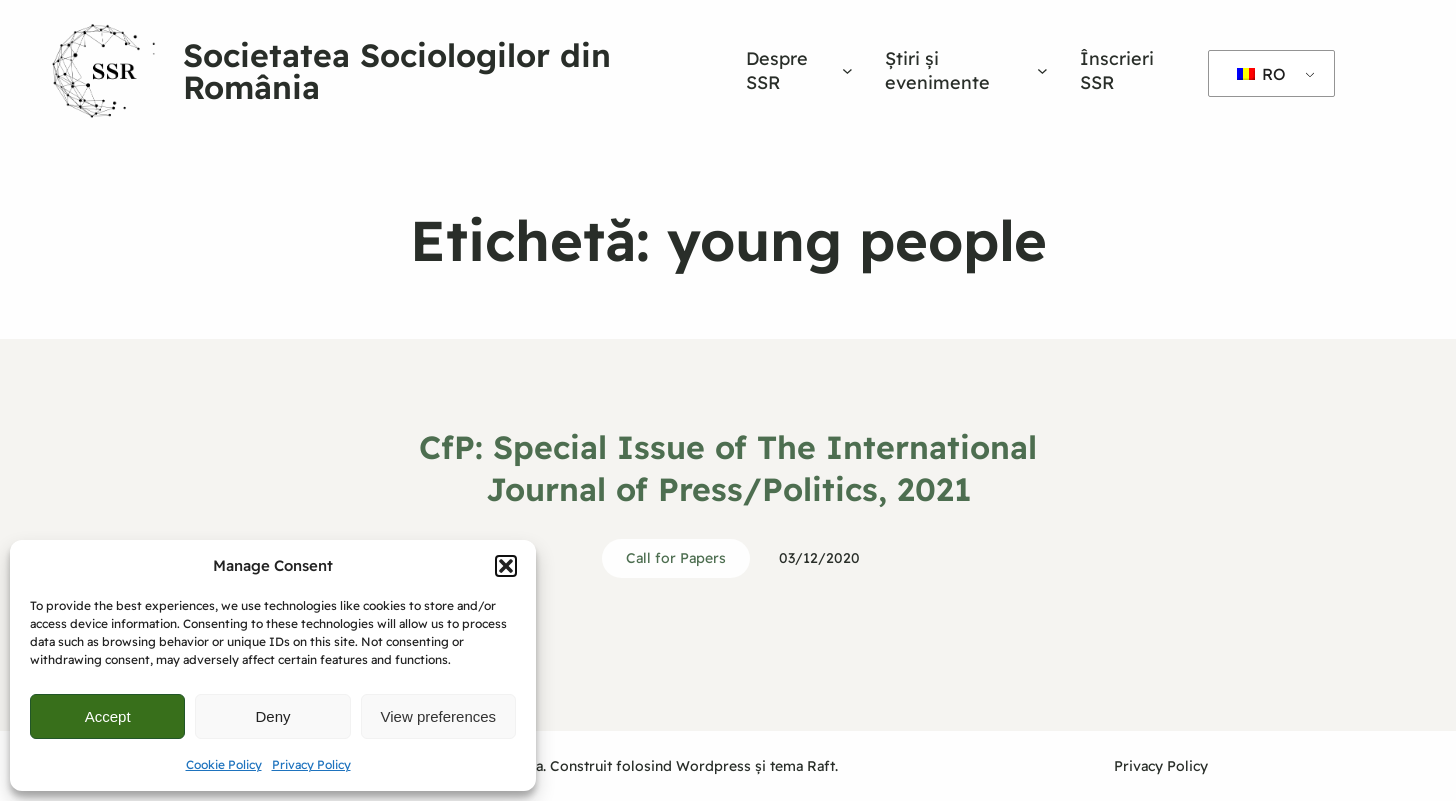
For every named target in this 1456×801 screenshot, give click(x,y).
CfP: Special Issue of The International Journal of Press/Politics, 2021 (728, 468)
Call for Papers (676, 558)
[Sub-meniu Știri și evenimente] (1042, 70)
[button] (506, 566)
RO (1261, 74)
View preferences (439, 716)
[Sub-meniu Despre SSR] (847, 70)
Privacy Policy (311, 764)
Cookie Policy (224, 764)
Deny (272, 716)
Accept (108, 716)
